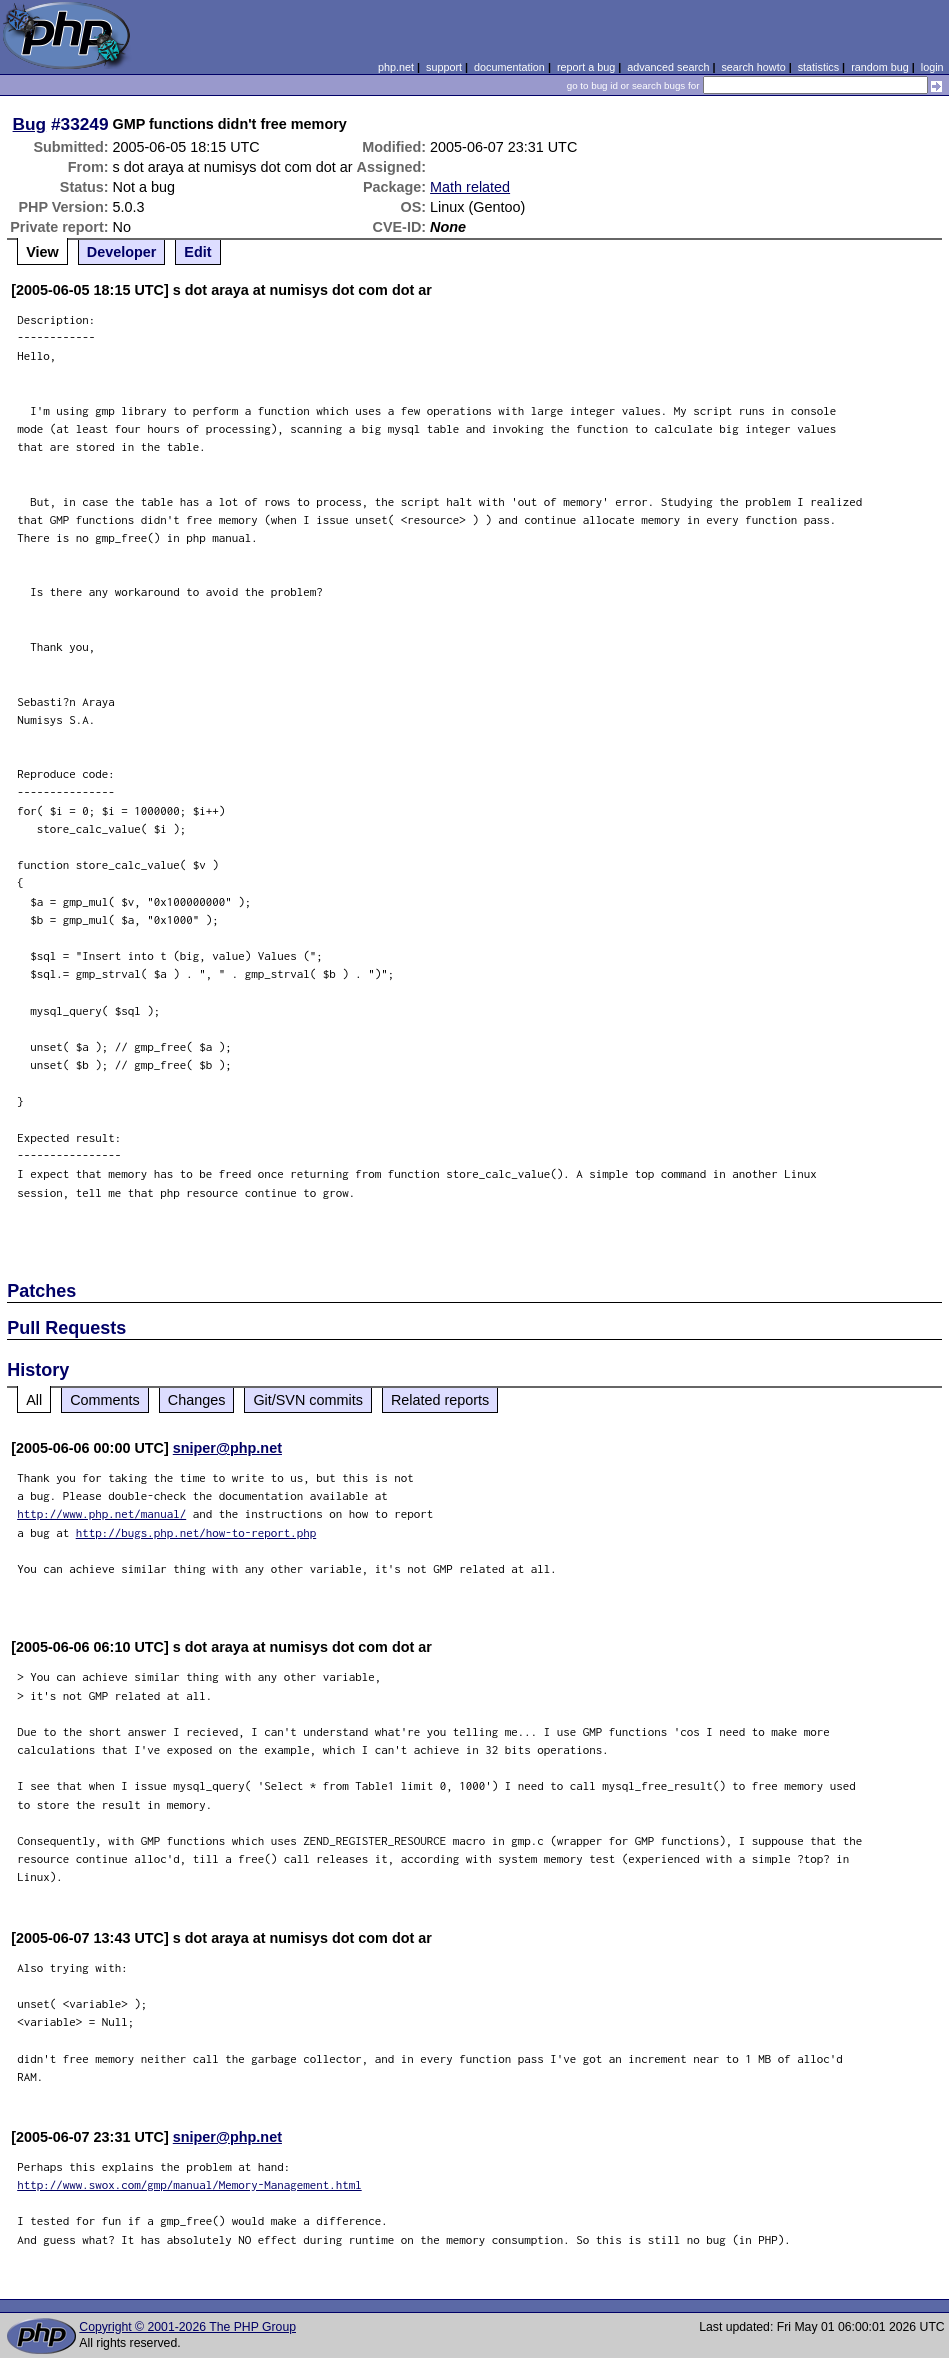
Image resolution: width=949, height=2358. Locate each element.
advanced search (668, 67)
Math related (470, 187)
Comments (105, 1400)
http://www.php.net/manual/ (101, 1513)
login (932, 67)
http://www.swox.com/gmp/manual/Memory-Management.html (189, 2184)
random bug (880, 67)
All (34, 1400)
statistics (818, 67)
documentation (509, 67)
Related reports (440, 1400)
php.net (396, 67)
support (444, 67)
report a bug (586, 67)
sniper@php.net (227, 1448)
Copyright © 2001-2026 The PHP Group (187, 2327)
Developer (122, 252)
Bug (30, 124)
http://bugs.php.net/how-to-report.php (196, 1532)
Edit (197, 252)
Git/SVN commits (308, 1400)
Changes (197, 1400)
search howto (753, 67)
